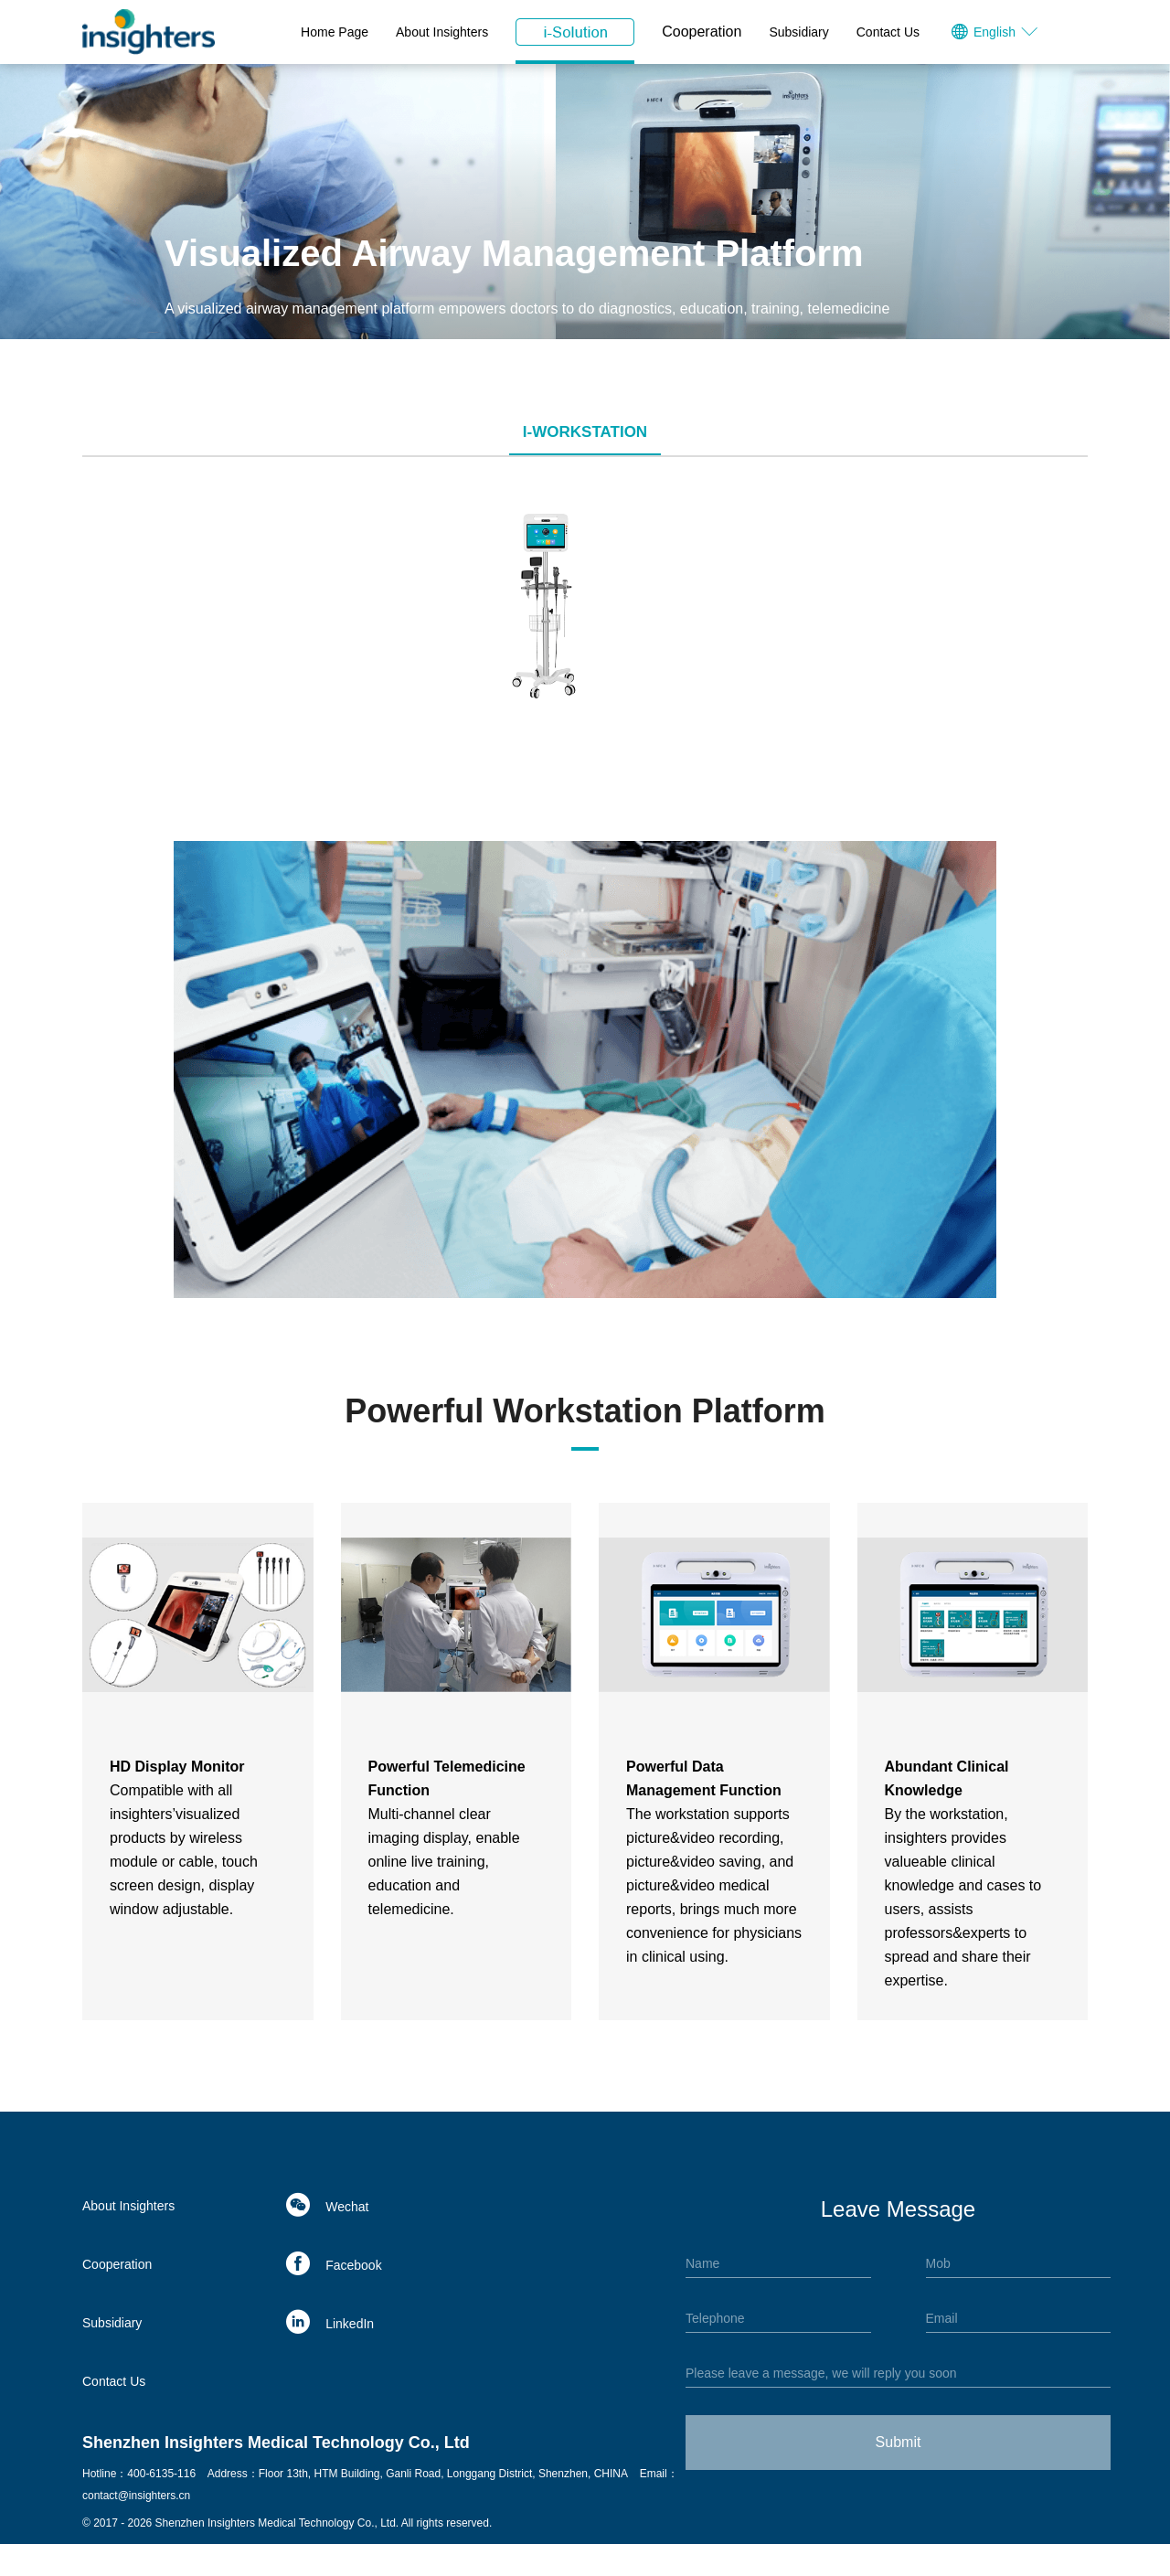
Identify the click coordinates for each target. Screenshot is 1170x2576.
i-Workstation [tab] (585, 432)
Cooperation (701, 31)
